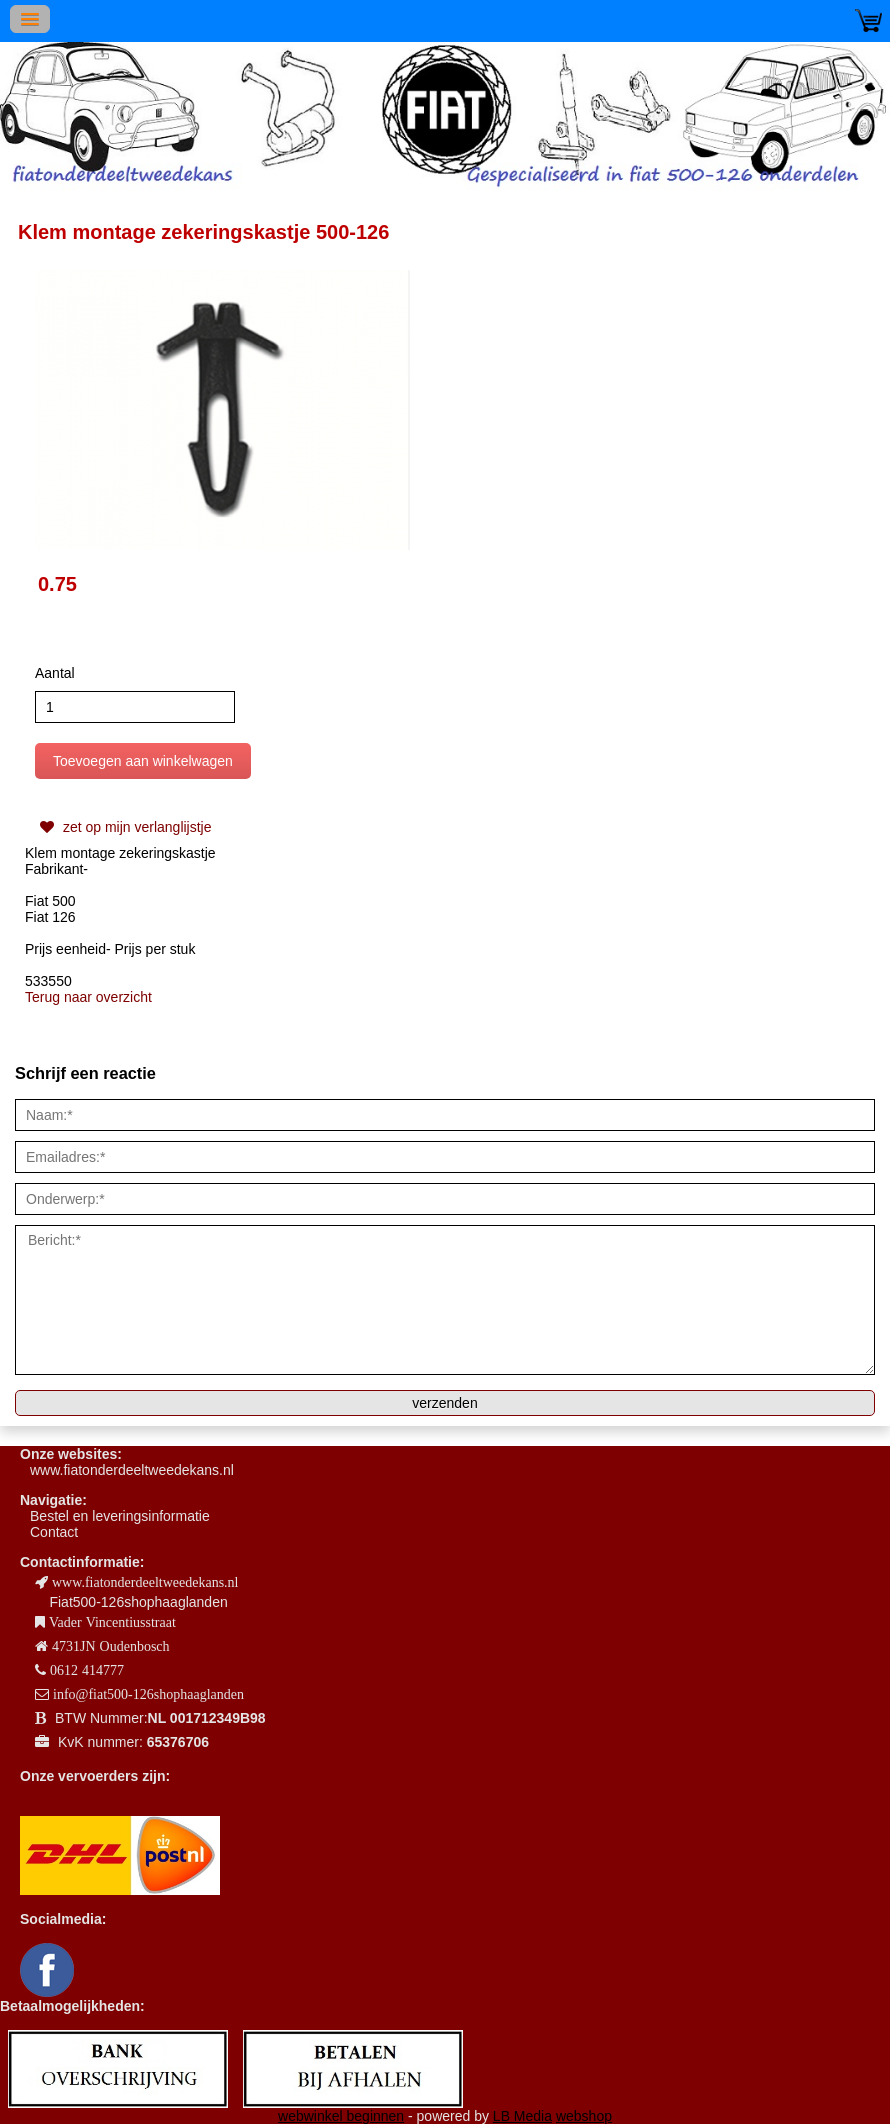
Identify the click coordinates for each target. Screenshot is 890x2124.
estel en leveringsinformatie (124, 1516)
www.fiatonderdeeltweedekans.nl (132, 1470)
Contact (54, 1532)
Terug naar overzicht (88, 997)
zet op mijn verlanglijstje (123, 827)
